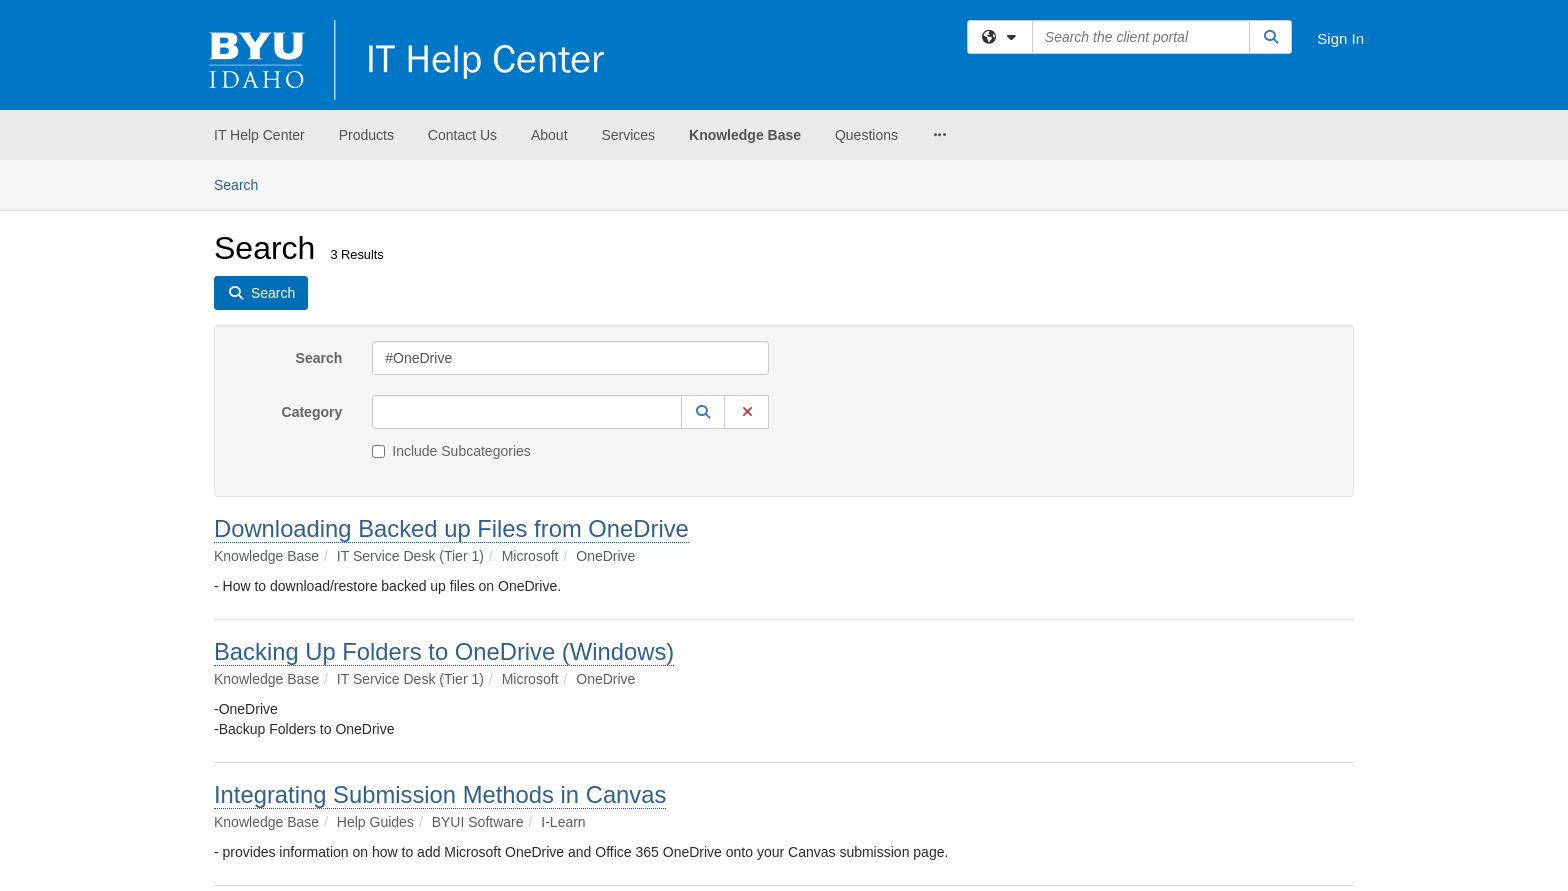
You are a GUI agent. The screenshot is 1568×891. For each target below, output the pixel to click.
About (549, 135)
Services (628, 135)
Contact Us (462, 135)
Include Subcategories (451, 451)
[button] (703, 412)
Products (366, 135)
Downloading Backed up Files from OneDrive (451, 528)
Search (243, 183)
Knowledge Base (745, 135)
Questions (866, 135)
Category (312, 412)
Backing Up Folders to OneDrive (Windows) (444, 651)
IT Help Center (259, 135)
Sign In (1340, 38)
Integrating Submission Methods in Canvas (440, 794)
